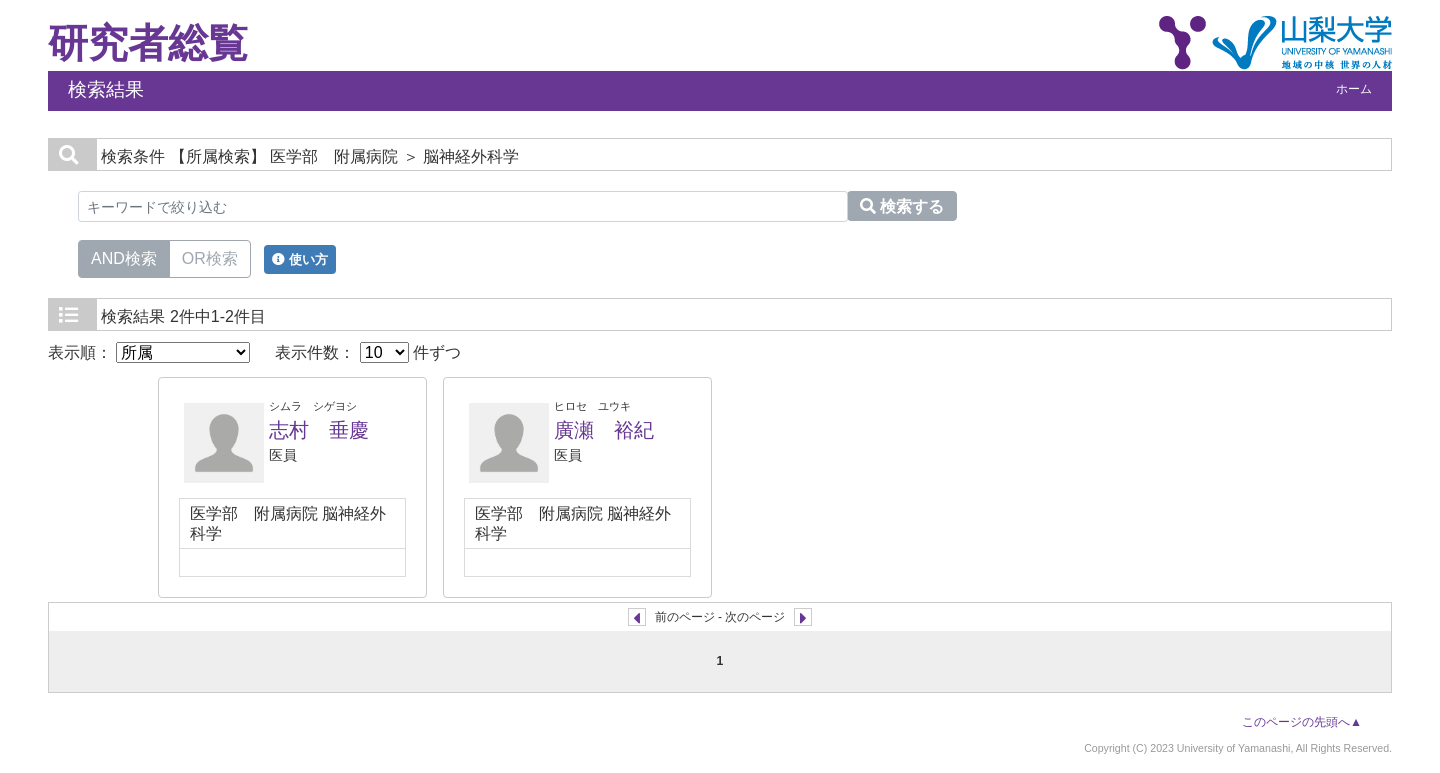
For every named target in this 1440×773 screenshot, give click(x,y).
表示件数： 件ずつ (368, 352)
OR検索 (210, 257)
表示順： (149, 352)
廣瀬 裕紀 (604, 430)
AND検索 (124, 257)
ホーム (1354, 89)
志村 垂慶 (319, 430)
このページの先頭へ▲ (1302, 722)
